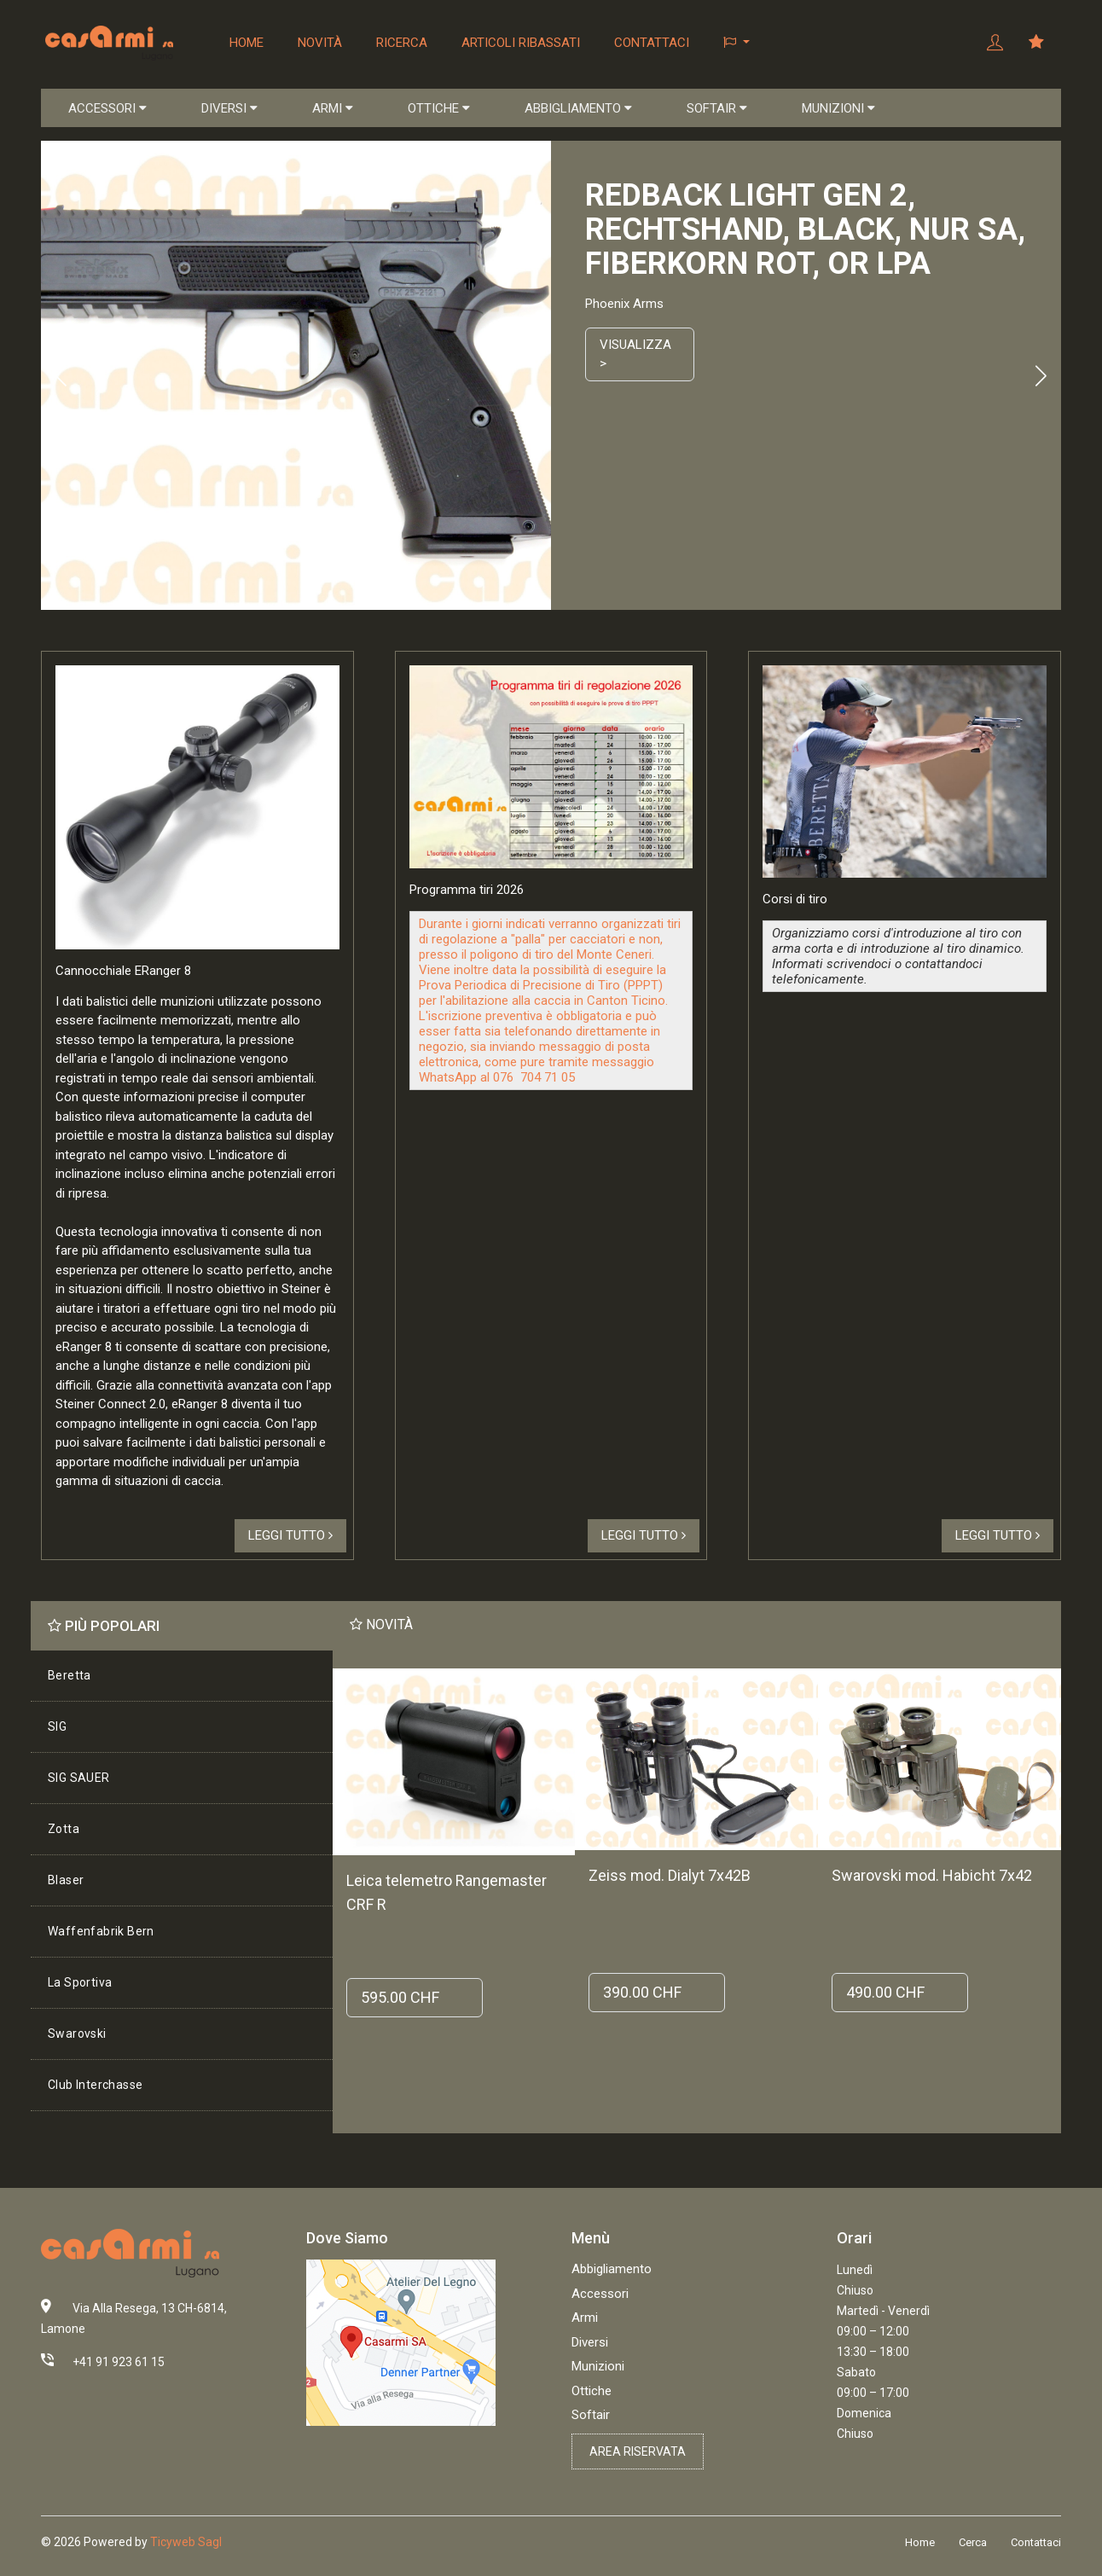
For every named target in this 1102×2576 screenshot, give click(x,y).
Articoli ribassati (520, 42)
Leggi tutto (290, 1535)
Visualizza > (635, 354)
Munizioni (597, 2366)
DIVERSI (229, 108)
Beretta (69, 1675)
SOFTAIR (717, 108)
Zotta (63, 1829)
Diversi (589, 2342)
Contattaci (651, 42)
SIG (57, 1726)
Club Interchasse (95, 2085)
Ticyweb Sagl (186, 2542)
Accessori (600, 2293)
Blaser (66, 1880)
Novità (320, 42)
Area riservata (637, 2451)
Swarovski (77, 2033)
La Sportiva (80, 1982)
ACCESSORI (107, 108)
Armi (584, 2317)
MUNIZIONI (838, 108)
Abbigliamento (611, 2269)
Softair (590, 2414)
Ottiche (591, 2391)
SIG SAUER (79, 1777)
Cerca (973, 2542)
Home (246, 42)
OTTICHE (439, 108)
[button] (736, 42)
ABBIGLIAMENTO (578, 108)
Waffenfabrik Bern (101, 1931)
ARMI (332, 108)
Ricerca (401, 42)
